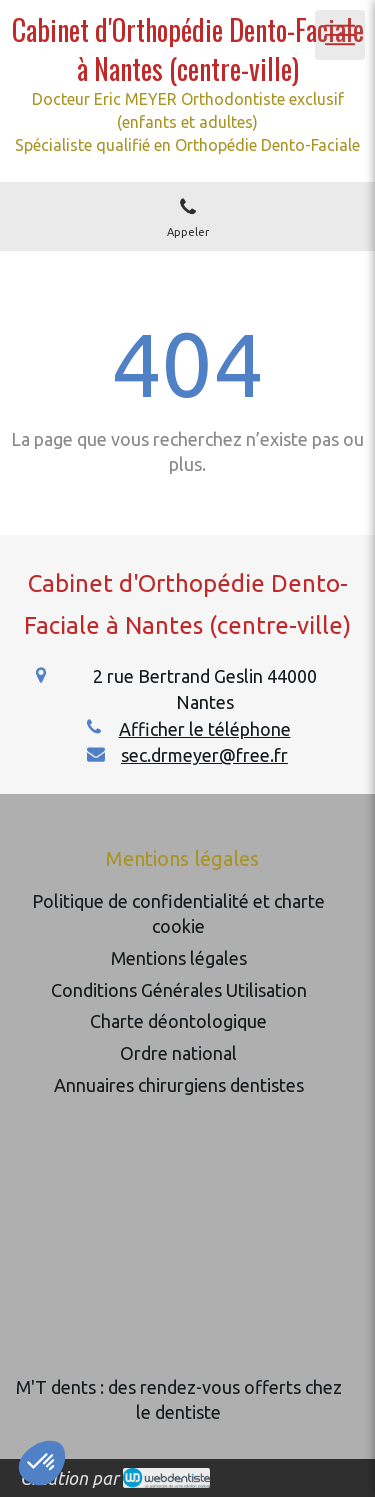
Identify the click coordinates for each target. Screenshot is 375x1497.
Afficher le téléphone (205, 729)
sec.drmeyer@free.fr (204, 755)
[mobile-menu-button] (340, 35)
